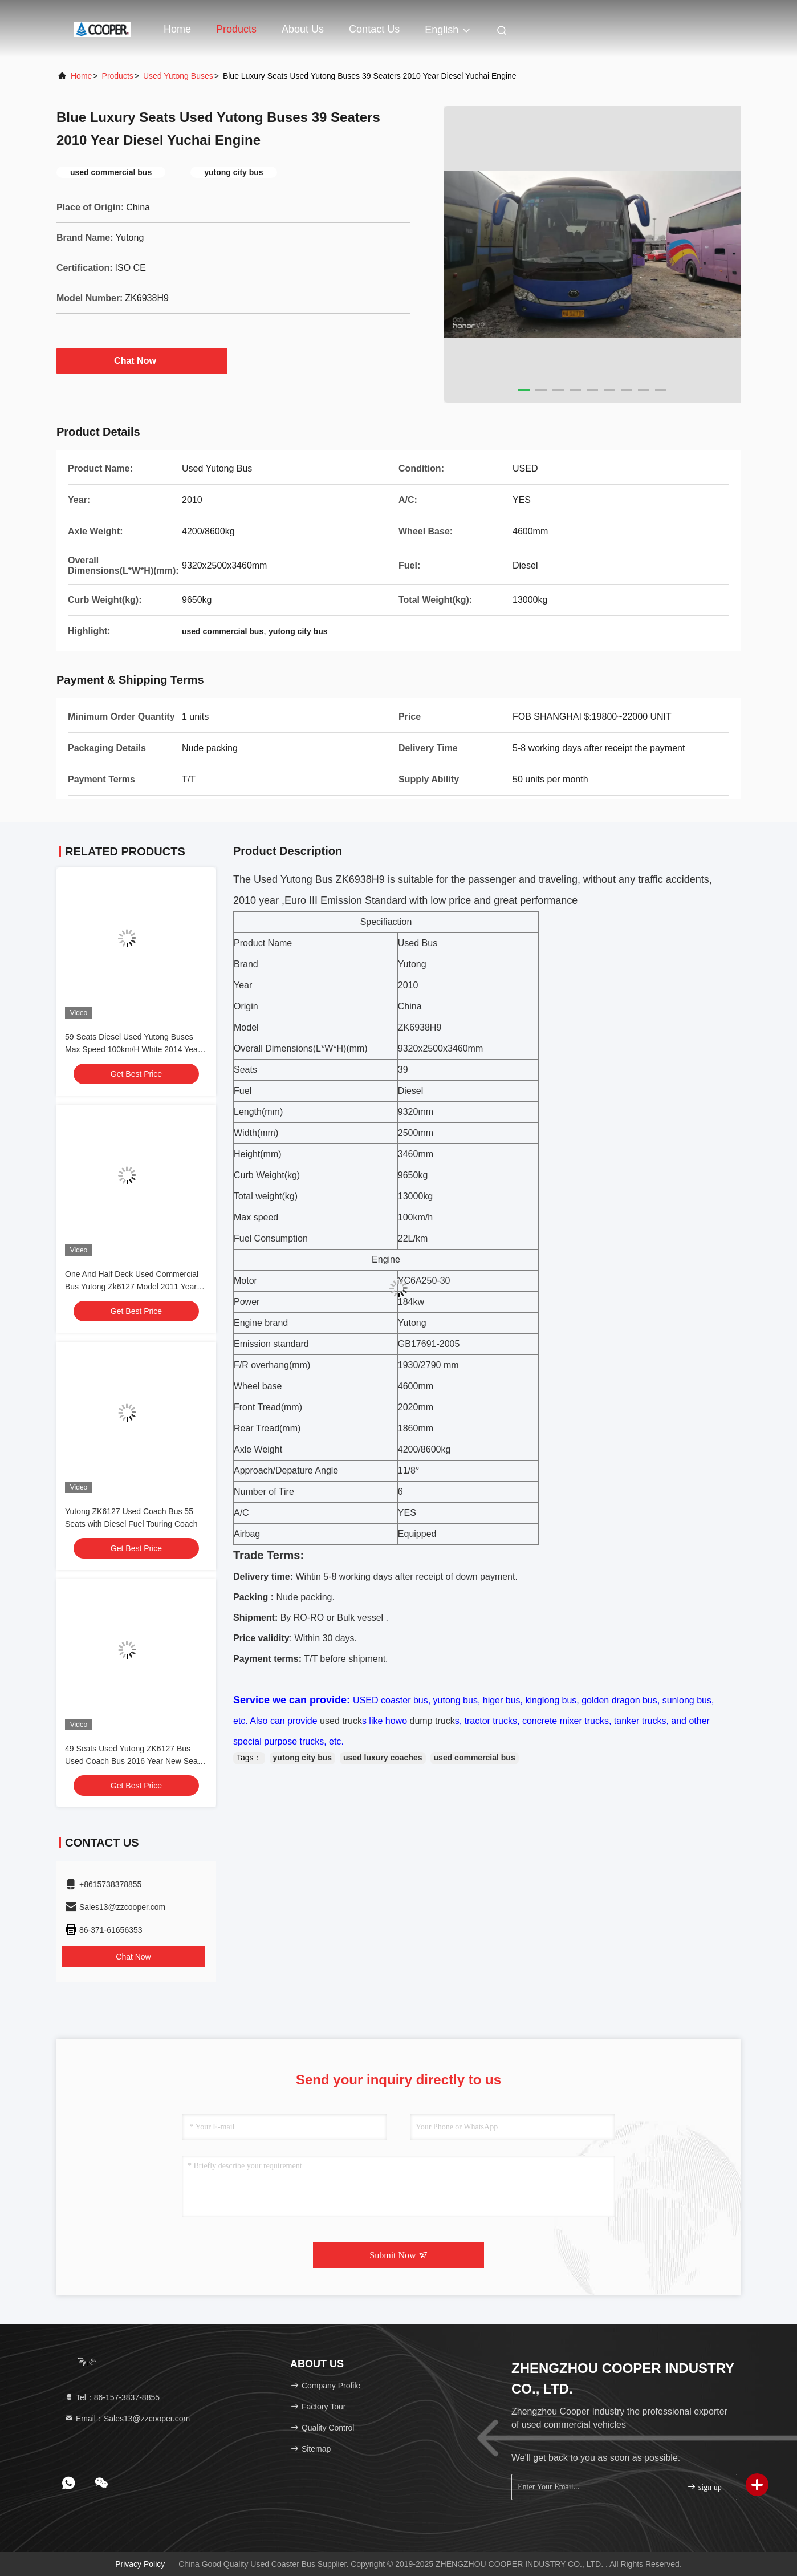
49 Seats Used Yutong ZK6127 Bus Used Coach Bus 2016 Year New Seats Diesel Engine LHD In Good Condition (134, 1761)
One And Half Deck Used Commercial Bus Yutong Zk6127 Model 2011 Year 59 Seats (131, 1286)
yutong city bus (302, 1757)
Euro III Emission (323, 900)
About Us (303, 29)
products (117, 75)
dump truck (431, 1721)
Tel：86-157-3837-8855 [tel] (112, 2397)
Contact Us (374, 29)
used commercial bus (474, 1757)
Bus (322, 879)
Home (177, 29)
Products (236, 29)
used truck (341, 1721)
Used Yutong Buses (178, 75)
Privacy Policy (140, 2564)
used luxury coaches (382, 1757)
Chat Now (142, 360)
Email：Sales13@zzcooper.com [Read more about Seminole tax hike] (127, 2418)
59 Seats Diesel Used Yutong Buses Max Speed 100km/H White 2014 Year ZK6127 (132, 1049)
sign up (704, 2487)
